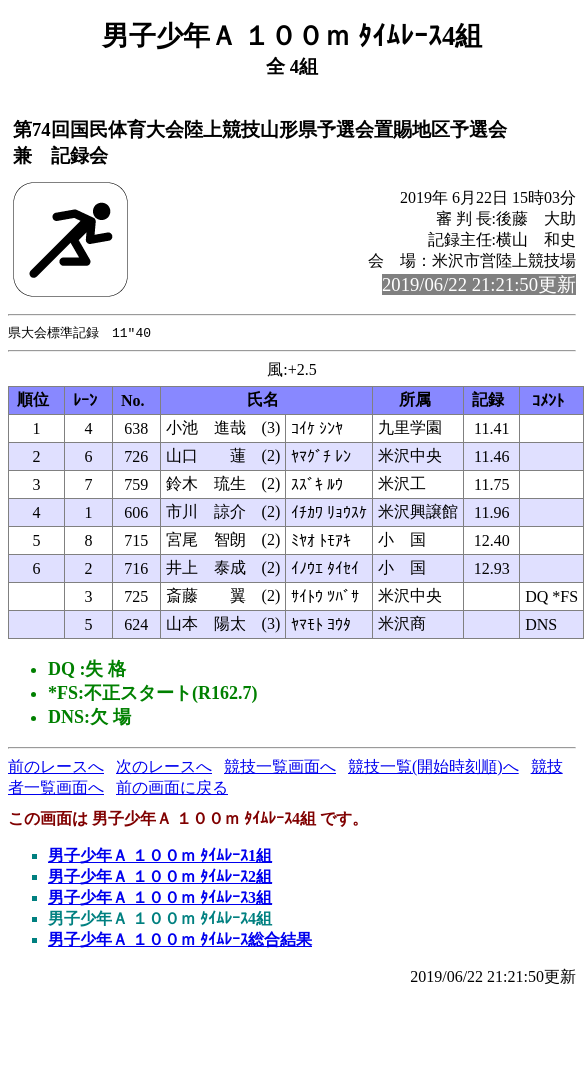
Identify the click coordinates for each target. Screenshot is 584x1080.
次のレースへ (164, 767)
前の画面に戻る (172, 788)
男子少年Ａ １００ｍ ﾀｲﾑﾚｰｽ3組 (160, 898)
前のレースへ (56, 767)
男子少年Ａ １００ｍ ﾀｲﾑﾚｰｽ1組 (160, 856)
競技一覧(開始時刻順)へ (433, 767)
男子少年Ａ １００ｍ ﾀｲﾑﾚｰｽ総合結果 (180, 940)
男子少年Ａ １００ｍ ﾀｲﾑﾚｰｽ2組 (160, 877)
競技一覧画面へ (280, 767)
